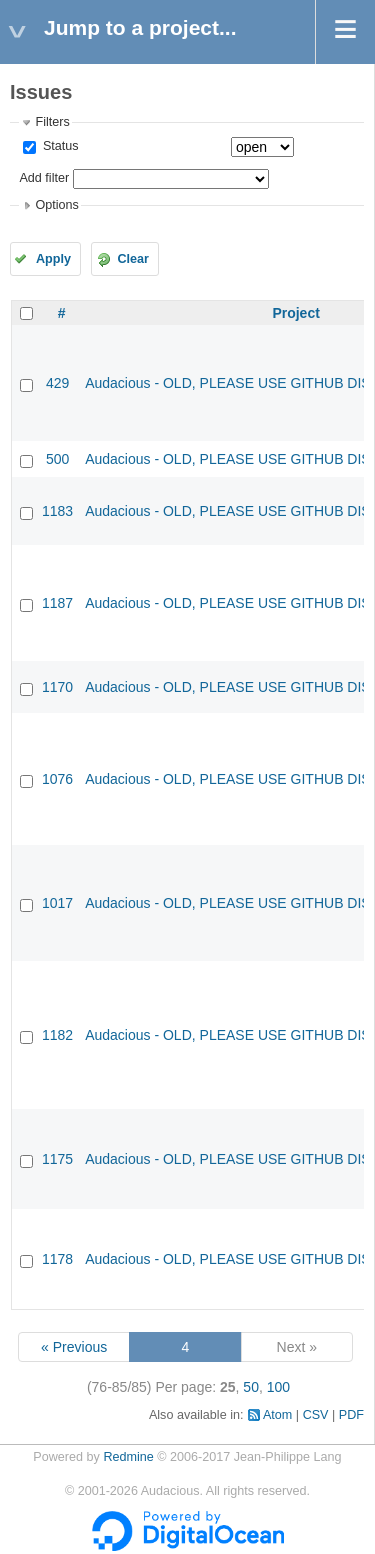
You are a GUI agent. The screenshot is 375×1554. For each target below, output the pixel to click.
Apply (53, 259)
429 (57, 383)
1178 (57, 1259)
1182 (57, 1035)
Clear (133, 259)
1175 (57, 1159)
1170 (57, 687)
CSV (316, 1415)
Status (58, 146)
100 (278, 1387)
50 (251, 1387)
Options (56, 205)
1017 (57, 903)
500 (57, 459)
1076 (57, 779)
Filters (52, 122)
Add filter (44, 178)
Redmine (128, 1457)
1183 (57, 511)
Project (295, 313)
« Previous (74, 1347)
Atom (277, 1415)
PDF (351, 1415)
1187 (57, 603)
